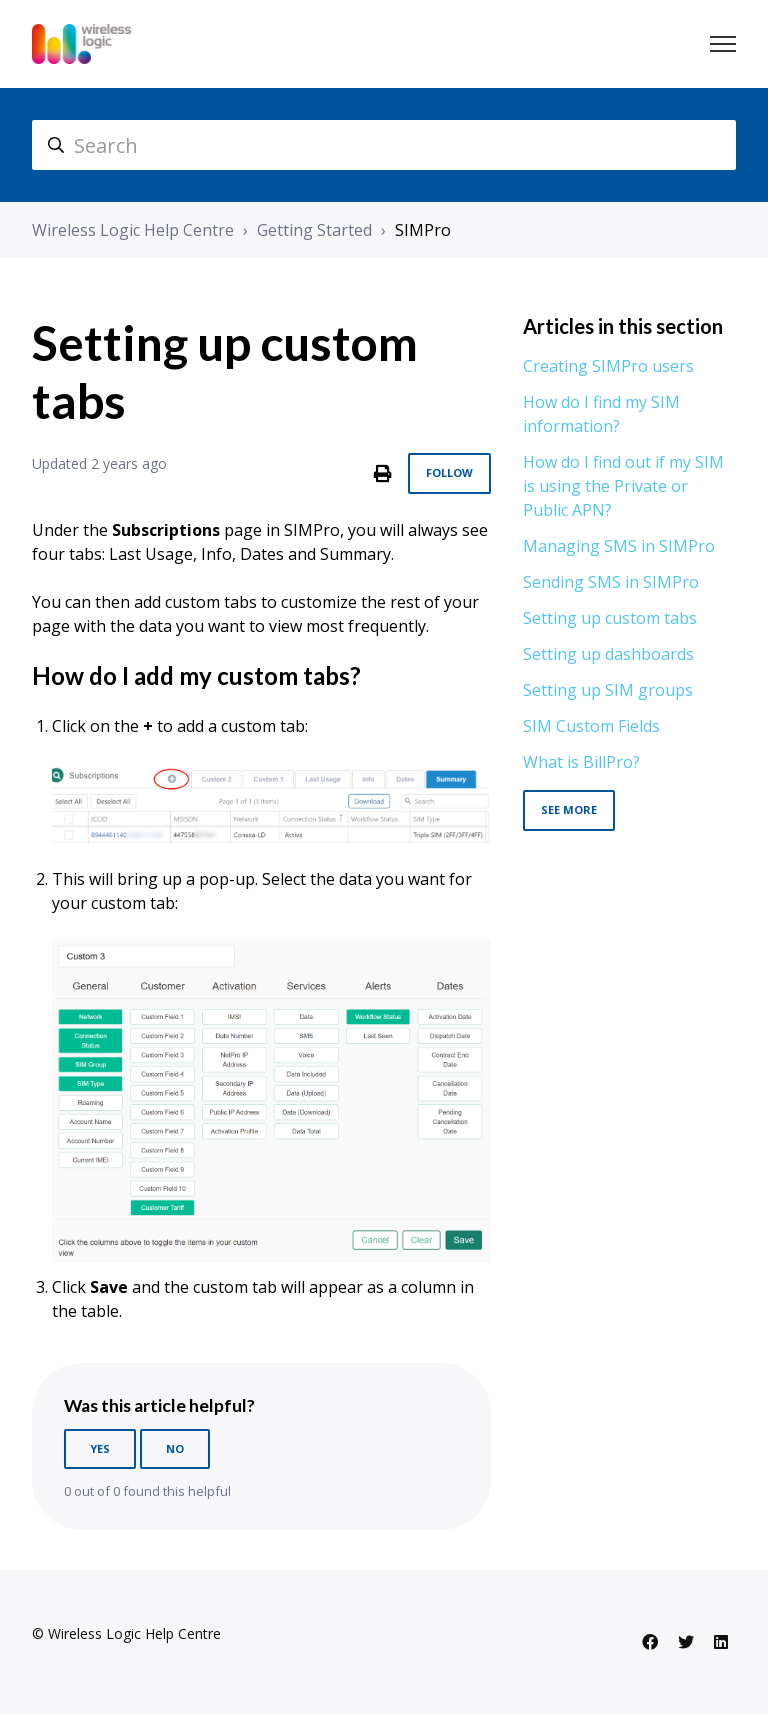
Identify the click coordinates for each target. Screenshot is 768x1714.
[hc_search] (384, 145)
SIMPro (423, 230)
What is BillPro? (581, 762)
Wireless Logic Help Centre (133, 230)
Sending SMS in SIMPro (611, 582)
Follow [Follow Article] (449, 472)
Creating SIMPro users (608, 366)
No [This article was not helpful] (175, 1448)
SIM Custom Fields (591, 726)
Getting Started (314, 230)
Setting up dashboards (608, 654)
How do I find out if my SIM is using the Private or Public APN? (623, 486)
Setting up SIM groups (608, 690)
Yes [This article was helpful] (100, 1448)
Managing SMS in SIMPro (619, 546)
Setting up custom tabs (610, 618)
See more (569, 809)
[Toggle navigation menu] (723, 44)
